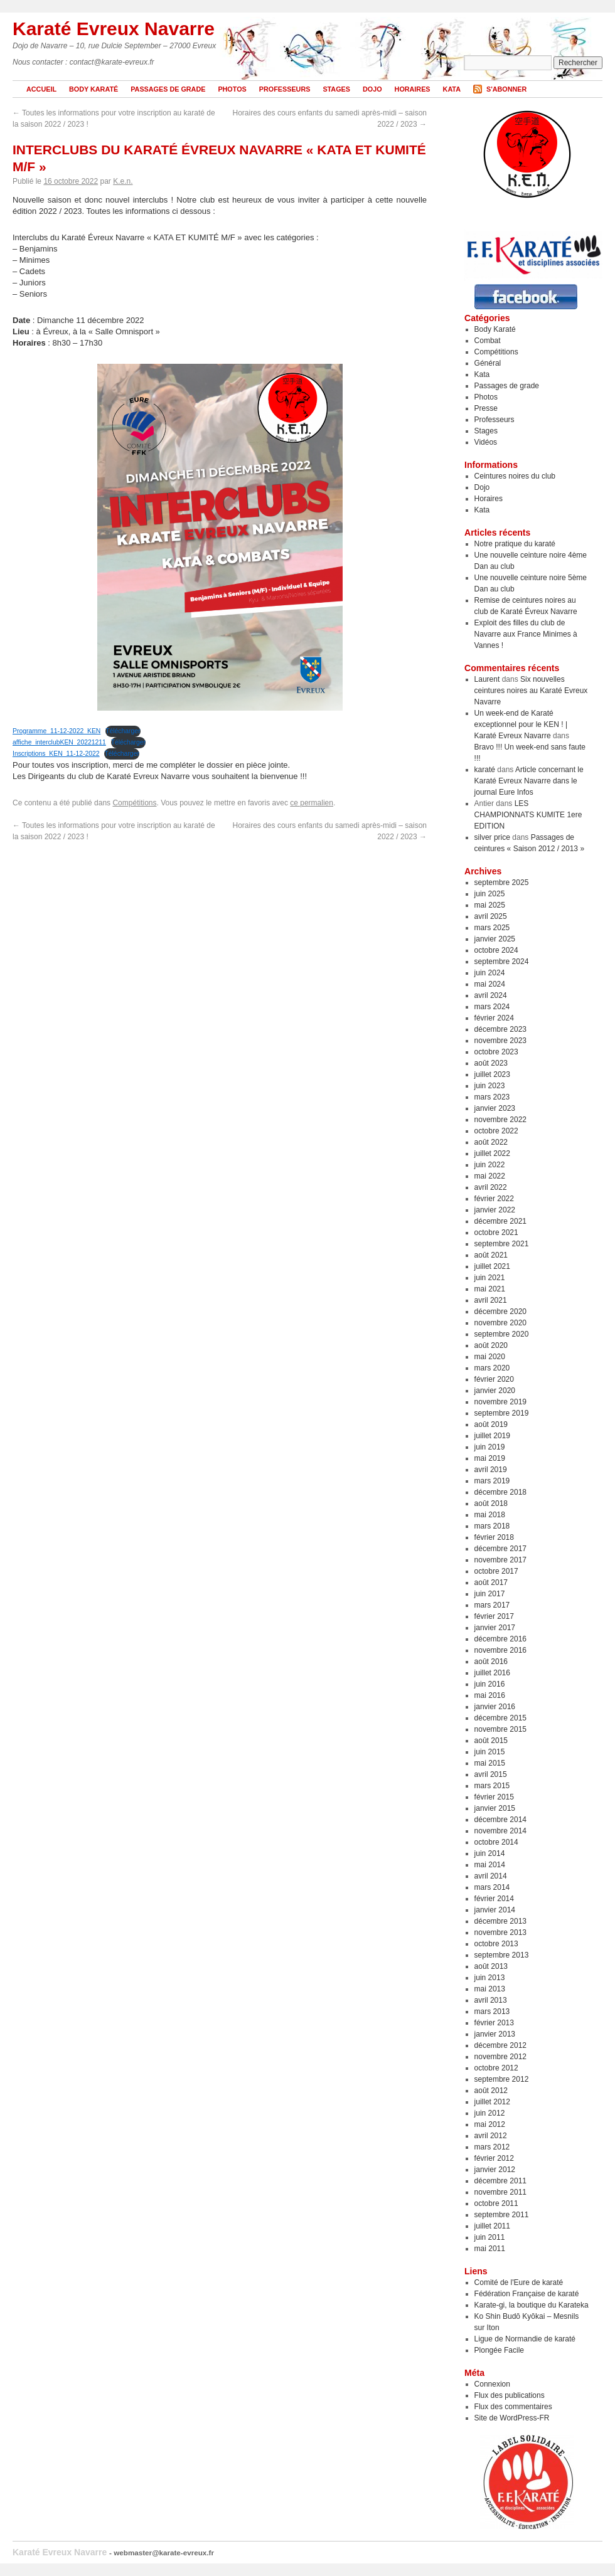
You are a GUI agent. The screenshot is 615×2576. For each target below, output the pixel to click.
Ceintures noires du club (514, 476)
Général (487, 363)
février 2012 (494, 2158)
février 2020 (494, 1379)
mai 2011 (489, 2248)
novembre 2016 (500, 1650)
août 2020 (491, 1345)
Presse (486, 408)
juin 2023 (489, 1085)
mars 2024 (492, 1006)
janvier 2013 (494, 2034)
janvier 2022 (494, 1210)
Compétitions (134, 802)
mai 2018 (489, 1514)
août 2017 (491, 1582)
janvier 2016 (494, 1706)
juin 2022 (489, 1164)
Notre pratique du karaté (514, 543)
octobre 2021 (496, 1232)
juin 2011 (489, 2237)
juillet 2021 (492, 1266)
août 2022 (491, 1142)
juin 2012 (489, 2113)
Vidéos (485, 442)
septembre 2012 (501, 2079)
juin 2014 (489, 1853)
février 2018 (494, 1537)
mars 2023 (492, 1097)
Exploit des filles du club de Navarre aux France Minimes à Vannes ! (525, 634)
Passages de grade (168, 89)
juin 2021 (489, 1277)
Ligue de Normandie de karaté (524, 2339)
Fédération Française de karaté (526, 2293)
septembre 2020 (501, 1334)
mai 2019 (489, 1458)
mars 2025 (492, 927)
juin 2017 (489, 1593)
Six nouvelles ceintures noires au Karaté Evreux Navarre (531, 690)
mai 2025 (489, 905)
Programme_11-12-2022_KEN (56, 731)
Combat (487, 340)
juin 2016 (489, 1684)
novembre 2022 (500, 1119)
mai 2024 (489, 984)
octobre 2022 (496, 1130)
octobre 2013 (496, 1943)
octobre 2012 (496, 2068)
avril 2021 (490, 1300)
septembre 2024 (501, 961)
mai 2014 (489, 1864)
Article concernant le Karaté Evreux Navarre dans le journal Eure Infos (529, 781)
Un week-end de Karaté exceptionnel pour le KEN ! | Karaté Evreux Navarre (521, 724)
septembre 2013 (501, 1955)
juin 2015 (489, 1751)
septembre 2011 (501, 2214)
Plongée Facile (499, 2350)
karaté (484, 769)
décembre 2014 (500, 1819)
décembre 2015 (500, 1718)
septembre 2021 (501, 1243)
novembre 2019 (500, 1401)
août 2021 (491, 1255)
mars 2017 (492, 1605)
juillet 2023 (492, 1074)
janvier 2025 (494, 939)
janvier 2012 (494, 2169)
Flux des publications (509, 2395)
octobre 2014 (496, 1842)
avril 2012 (490, 2135)
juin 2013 (489, 1977)
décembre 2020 (500, 1311)
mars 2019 (492, 1480)
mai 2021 (489, 1289)
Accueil (41, 89)
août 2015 (491, 1740)
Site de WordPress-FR (512, 2418)
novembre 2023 (500, 1040)
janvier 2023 (494, 1108)
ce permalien (311, 802)
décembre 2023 (500, 1029)
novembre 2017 (500, 1560)
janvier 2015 (494, 1808)
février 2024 (494, 1018)
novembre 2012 (500, 2056)
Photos (232, 89)
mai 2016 (489, 1695)
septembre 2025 (501, 882)
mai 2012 (489, 2124)
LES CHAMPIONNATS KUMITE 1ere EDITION (528, 814)
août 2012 (491, 2090)
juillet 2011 (492, 2226)
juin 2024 (489, 972)
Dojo (372, 89)
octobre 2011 (496, 2203)
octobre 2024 (496, 950)
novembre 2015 (500, 1729)
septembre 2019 (501, 1413)
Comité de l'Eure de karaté (519, 2282)
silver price (492, 837)
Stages (336, 89)
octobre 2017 (496, 1571)
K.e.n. (122, 181)
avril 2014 (490, 1876)
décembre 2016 (500, 1639)
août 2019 (491, 1424)
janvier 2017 (494, 1627)
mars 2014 (492, 1887)
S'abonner (506, 89)
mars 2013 (492, 2011)
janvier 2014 (494, 1909)
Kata (452, 89)
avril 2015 (490, 1774)
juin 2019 (489, 1447)
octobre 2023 (496, 1051)
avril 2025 (490, 916)
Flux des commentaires (513, 2406)
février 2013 (494, 2022)
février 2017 (494, 1616)
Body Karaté (93, 89)
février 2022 (494, 1198)
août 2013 (491, 1966)
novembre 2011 (500, 2192)
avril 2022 (490, 1187)
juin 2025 (489, 893)
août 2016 (491, 1661)
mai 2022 (489, 1176)
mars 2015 (492, 1785)
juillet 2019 (492, 1435)
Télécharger (122, 731)
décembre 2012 (500, 2045)
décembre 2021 (500, 1221)
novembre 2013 (500, 1932)
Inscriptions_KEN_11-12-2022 (56, 753)
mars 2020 (492, 1368)
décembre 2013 (500, 1921)
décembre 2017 (500, 1548)
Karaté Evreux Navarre (114, 28)
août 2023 (491, 1063)
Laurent (487, 679)
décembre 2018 (500, 1492)
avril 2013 (490, 2000)
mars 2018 (492, 1526)
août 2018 (491, 1503)
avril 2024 (490, 995)
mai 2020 (489, 1356)
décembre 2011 (500, 2180)
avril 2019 (490, 1469)
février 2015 (494, 1797)
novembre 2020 (500, 1322)
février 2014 (494, 1898)
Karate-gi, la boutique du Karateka (531, 2305)
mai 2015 (489, 1763)
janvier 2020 (494, 1390)
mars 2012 (492, 2147)
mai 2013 (489, 1989)
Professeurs (285, 89)
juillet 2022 (492, 1153)
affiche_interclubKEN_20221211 (59, 742)
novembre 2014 (500, 1830)
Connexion (492, 2384)
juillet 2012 (492, 2101)
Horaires (412, 89)
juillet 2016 (492, 1672)
